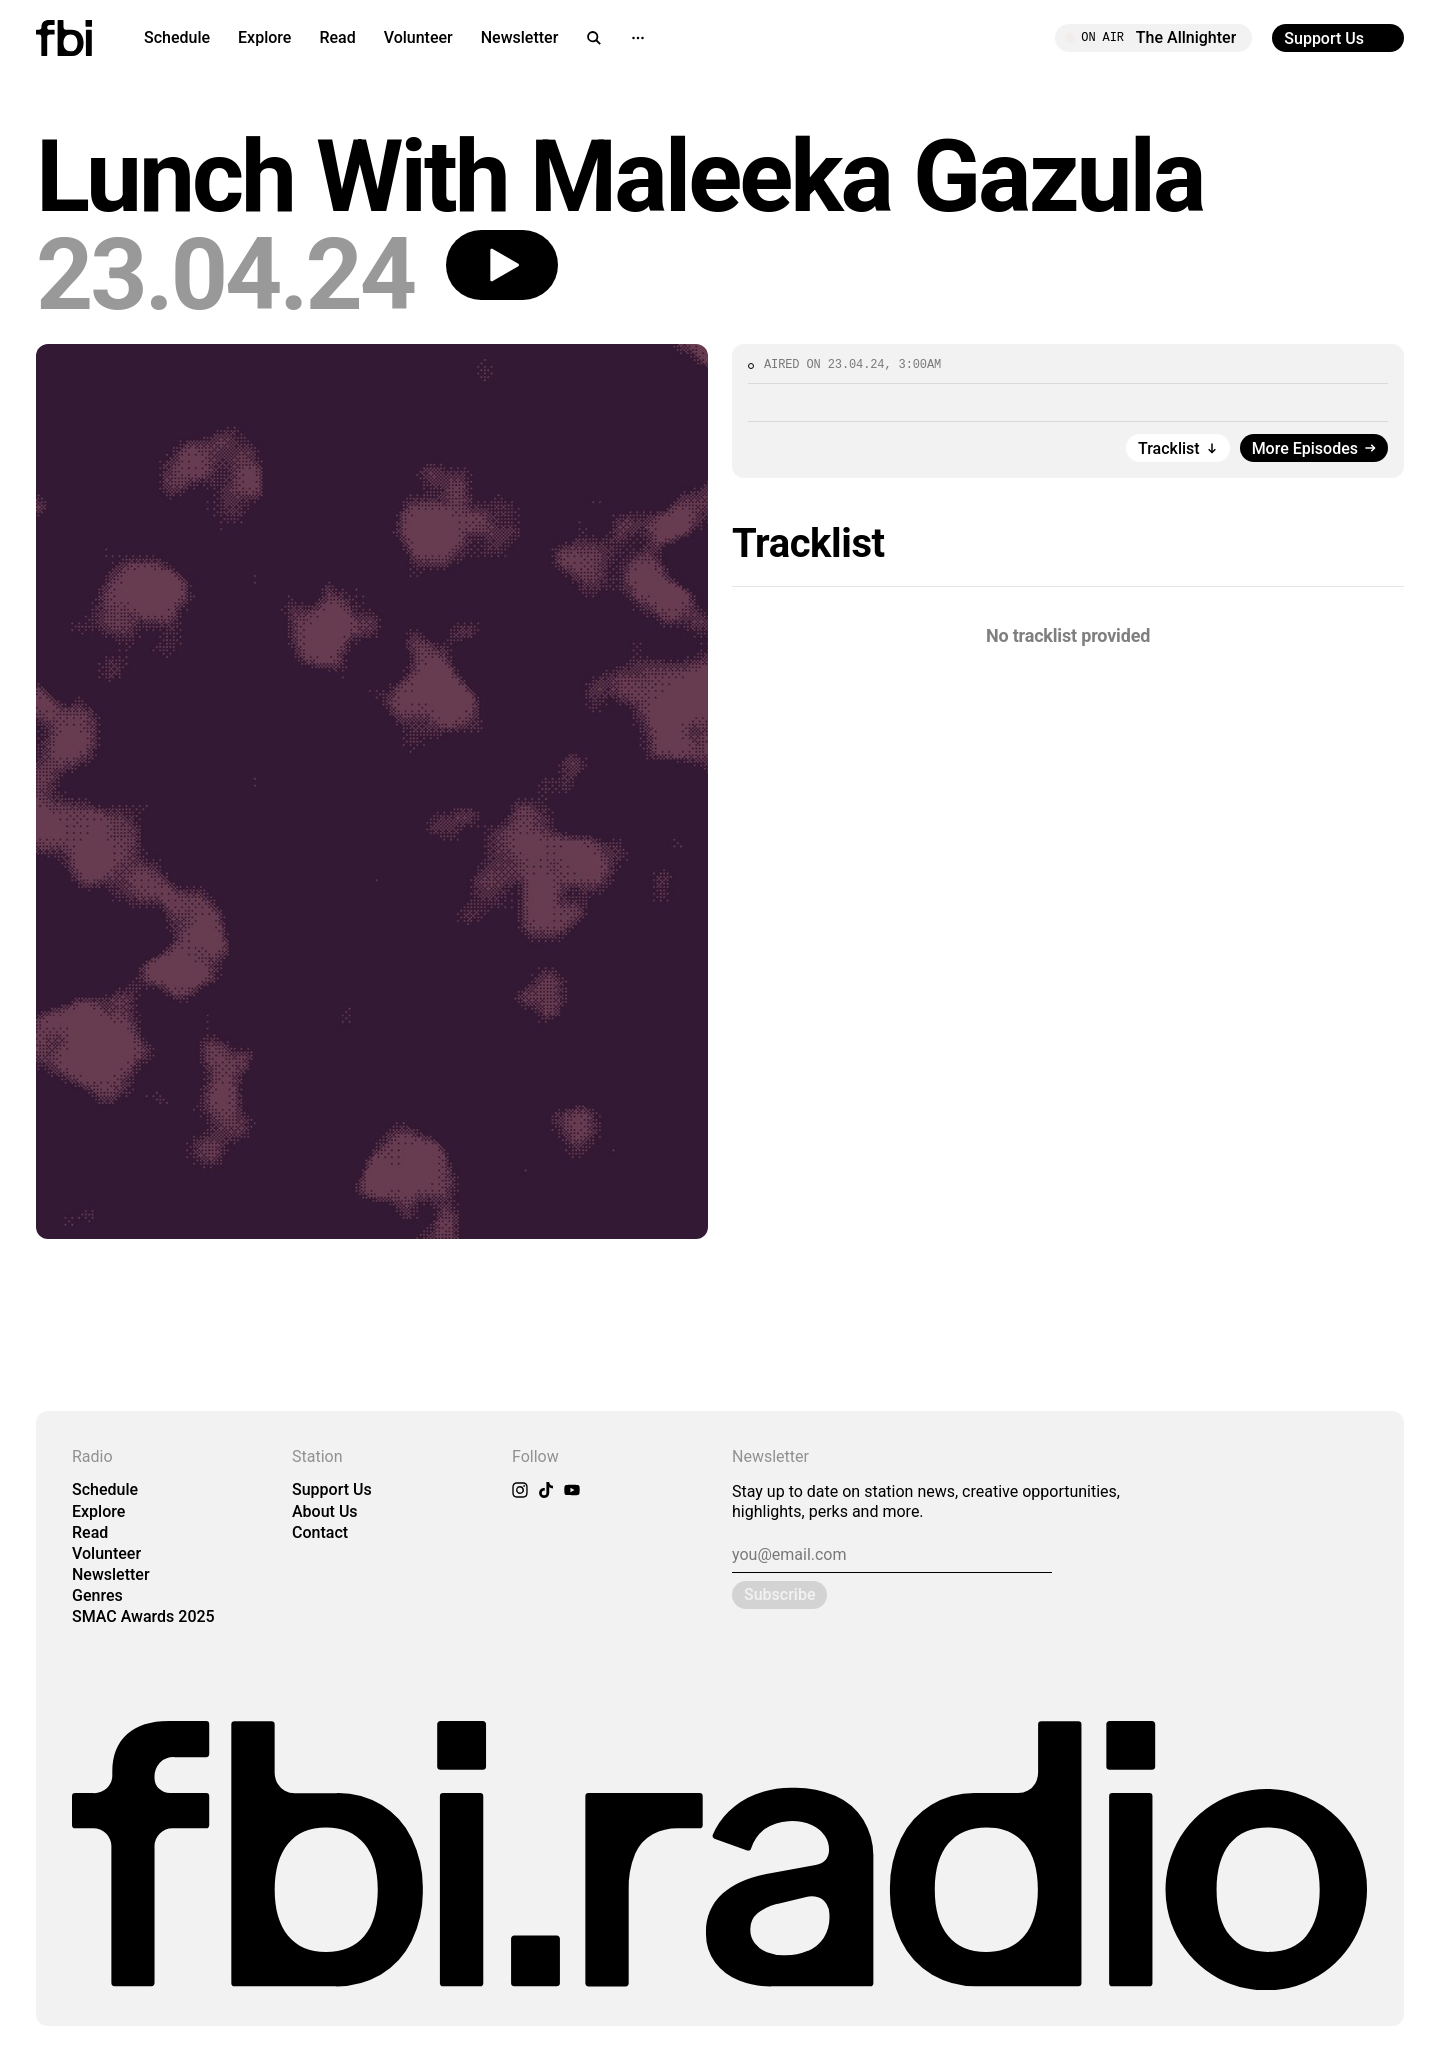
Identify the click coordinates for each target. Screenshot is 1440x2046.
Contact (320, 1532)
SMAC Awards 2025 (143, 1616)
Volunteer (418, 37)
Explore (264, 37)
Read (337, 37)
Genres (97, 1595)
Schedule (177, 37)
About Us (325, 1511)
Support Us (332, 1489)
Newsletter (520, 37)
